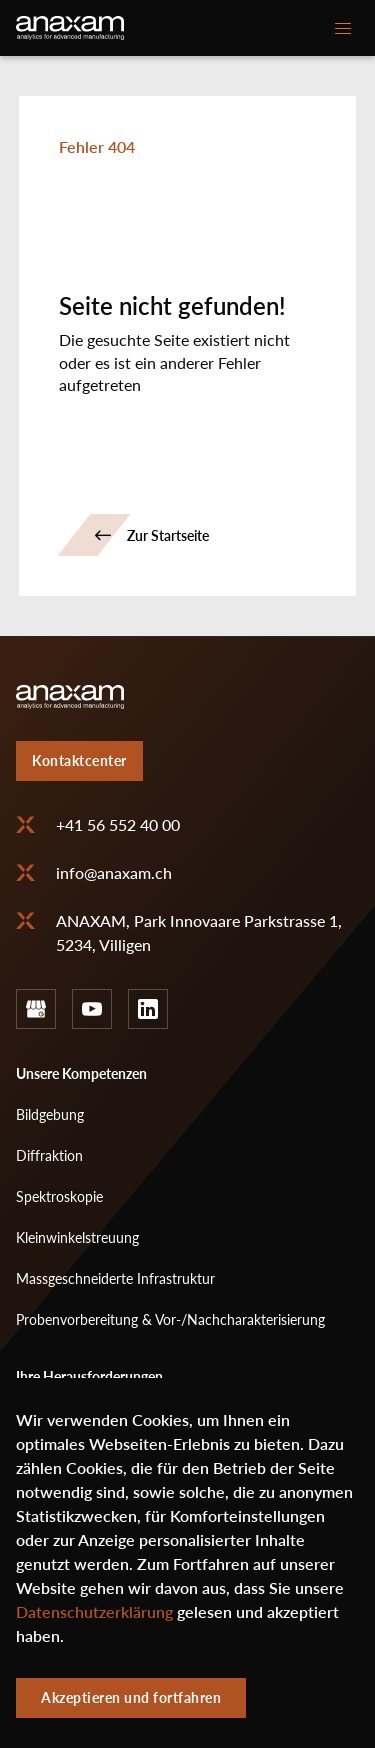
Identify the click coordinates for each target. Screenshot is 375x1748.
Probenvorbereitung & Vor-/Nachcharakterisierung (170, 1319)
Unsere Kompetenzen (81, 1073)
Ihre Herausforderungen (89, 1376)
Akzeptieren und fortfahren (131, 1710)
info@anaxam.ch (114, 873)
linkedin (148, 1009)
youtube (92, 1009)
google (36, 1009)
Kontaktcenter (79, 760)
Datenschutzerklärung (94, 1625)
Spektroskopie (59, 1196)
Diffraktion (49, 1155)
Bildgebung (50, 1114)
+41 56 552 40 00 (118, 825)
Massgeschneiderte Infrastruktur (115, 1278)
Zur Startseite (168, 535)
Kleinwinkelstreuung (77, 1237)
